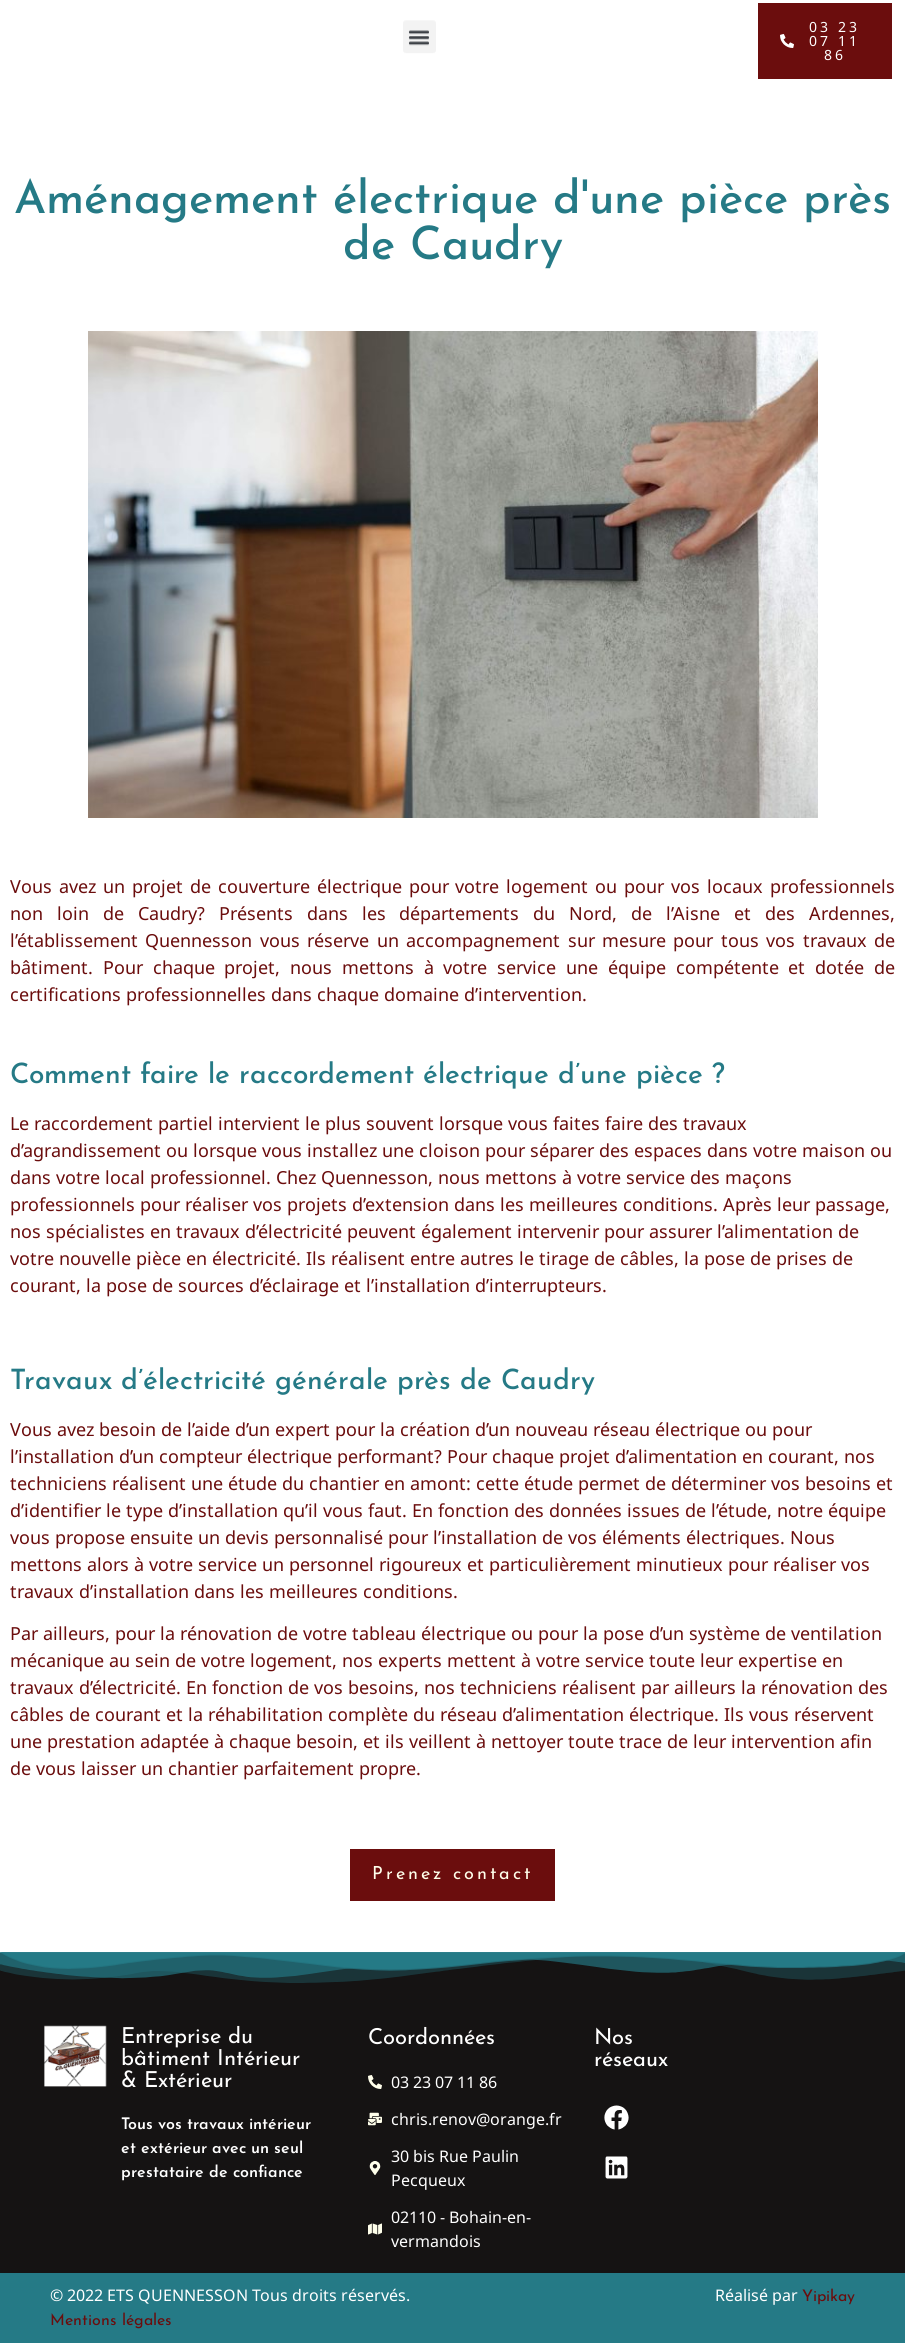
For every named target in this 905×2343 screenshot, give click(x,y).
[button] (419, 32)
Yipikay (828, 2297)
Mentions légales (111, 2321)
